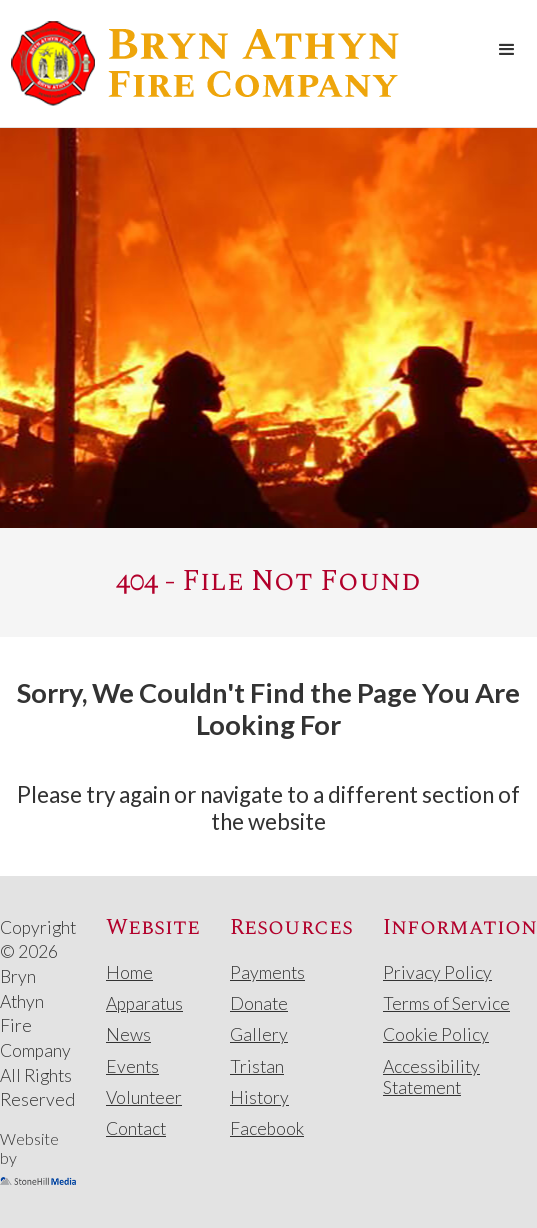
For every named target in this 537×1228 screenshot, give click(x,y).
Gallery (259, 1034)
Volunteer (144, 1097)
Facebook (267, 1128)
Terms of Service (446, 1003)
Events (132, 1066)
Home (129, 972)
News (128, 1034)
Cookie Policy (436, 1034)
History (259, 1097)
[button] (507, 50)
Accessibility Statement (431, 1077)
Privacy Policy (437, 972)
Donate (259, 1003)
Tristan (257, 1066)
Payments (267, 972)
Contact (136, 1128)
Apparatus (144, 1003)
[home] (200, 63)
